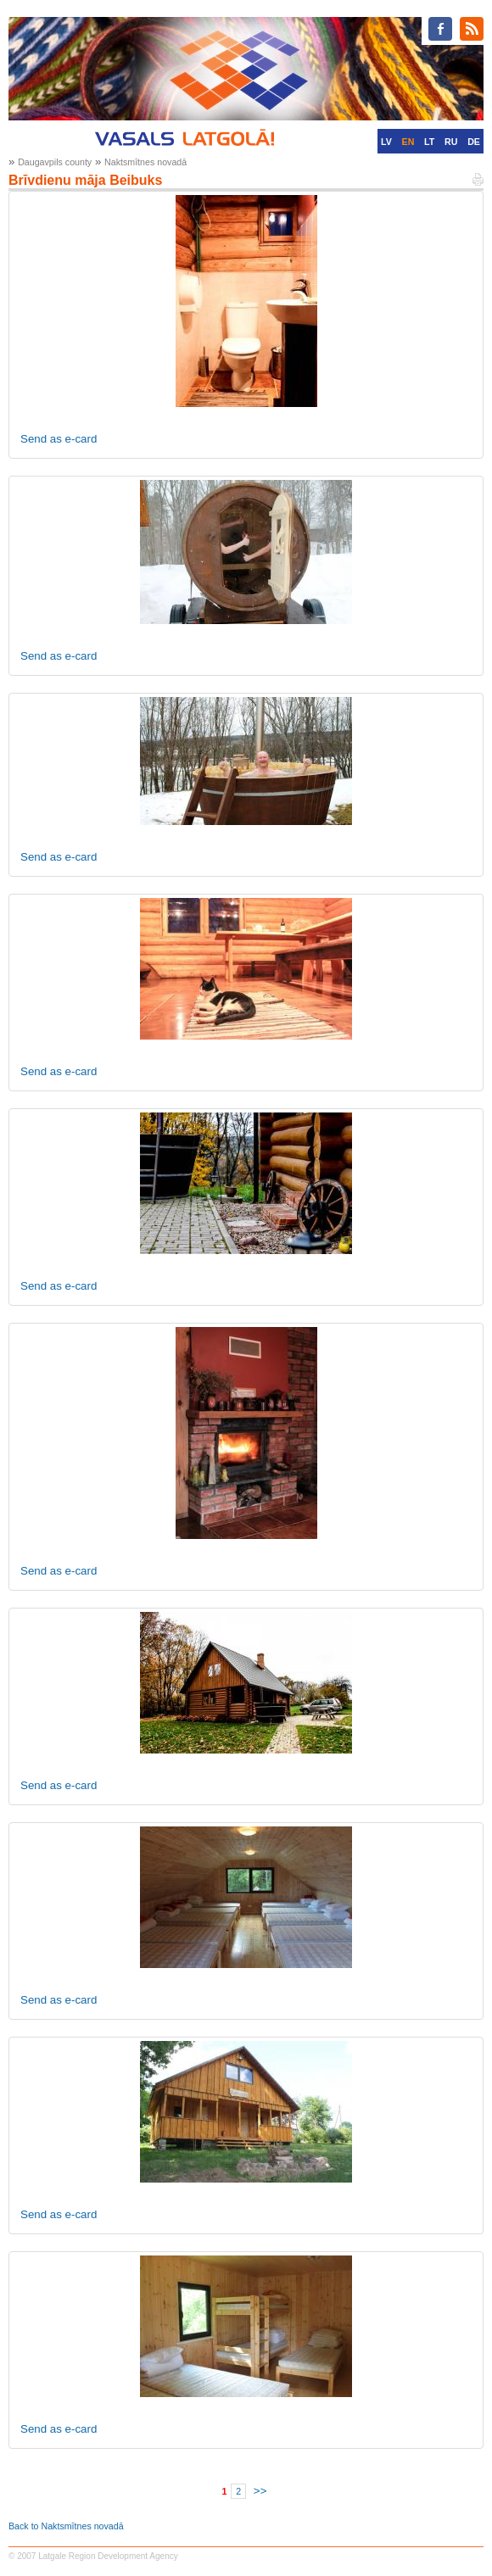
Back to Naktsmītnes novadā (66, 2526)
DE (473, 142)
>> (260, 2490)
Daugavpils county (55, 162)
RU (450, 142)
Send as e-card (58, 438)
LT (429, 142)
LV (386, 142)
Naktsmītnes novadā (145, 162)
